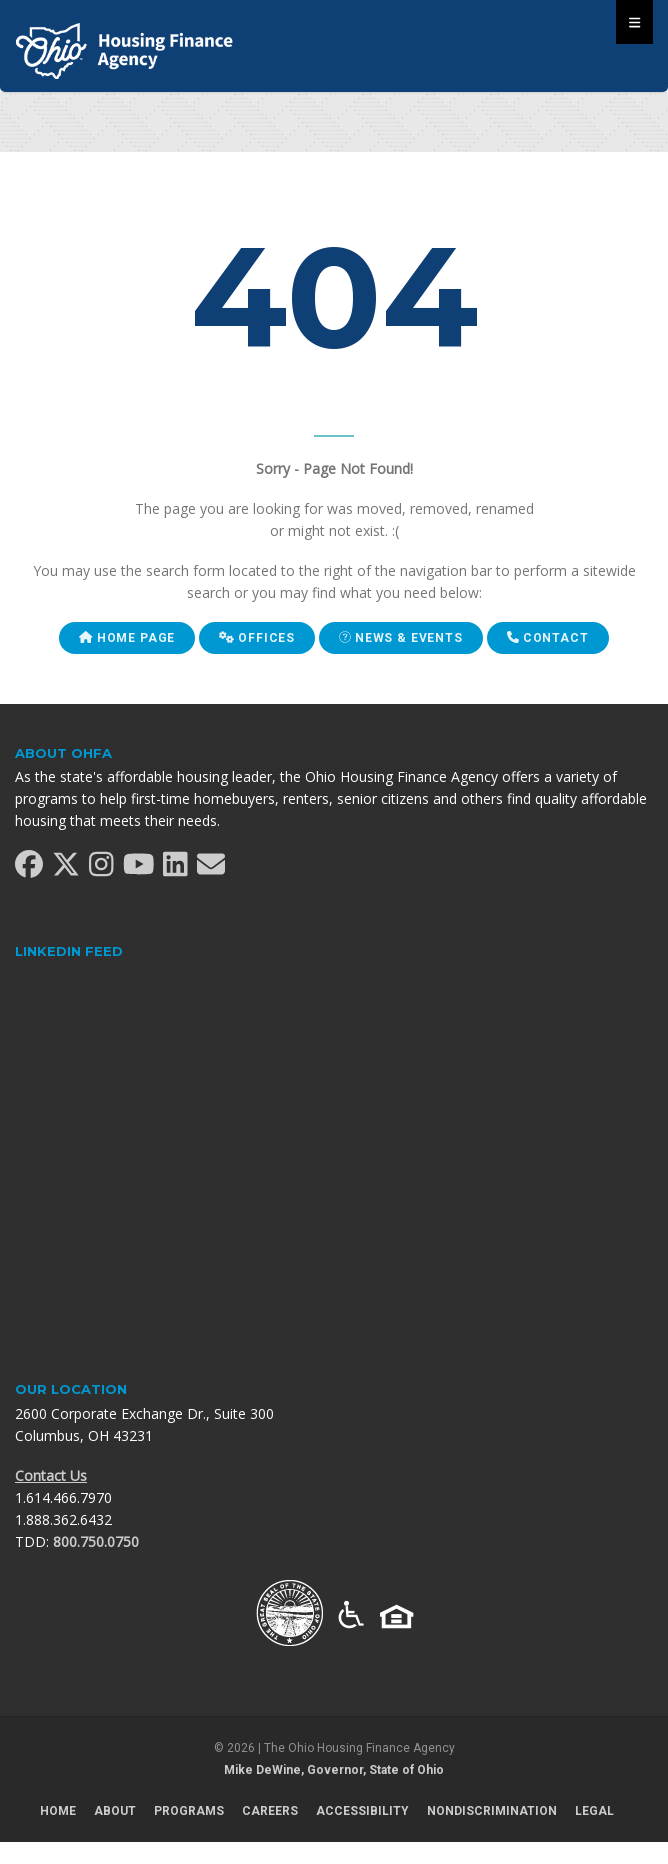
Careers (270, 1811)
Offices (257, 638)
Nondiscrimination (492, 1811)
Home (58, 1811)
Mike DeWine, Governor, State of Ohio (334, 1770)
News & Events (401, 638)
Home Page (127, 638)
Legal (594, 1811)
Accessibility (362, 1811)
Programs (189, 1811)
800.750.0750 (96, 1541)
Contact (548, 638)
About (115, 1811)
